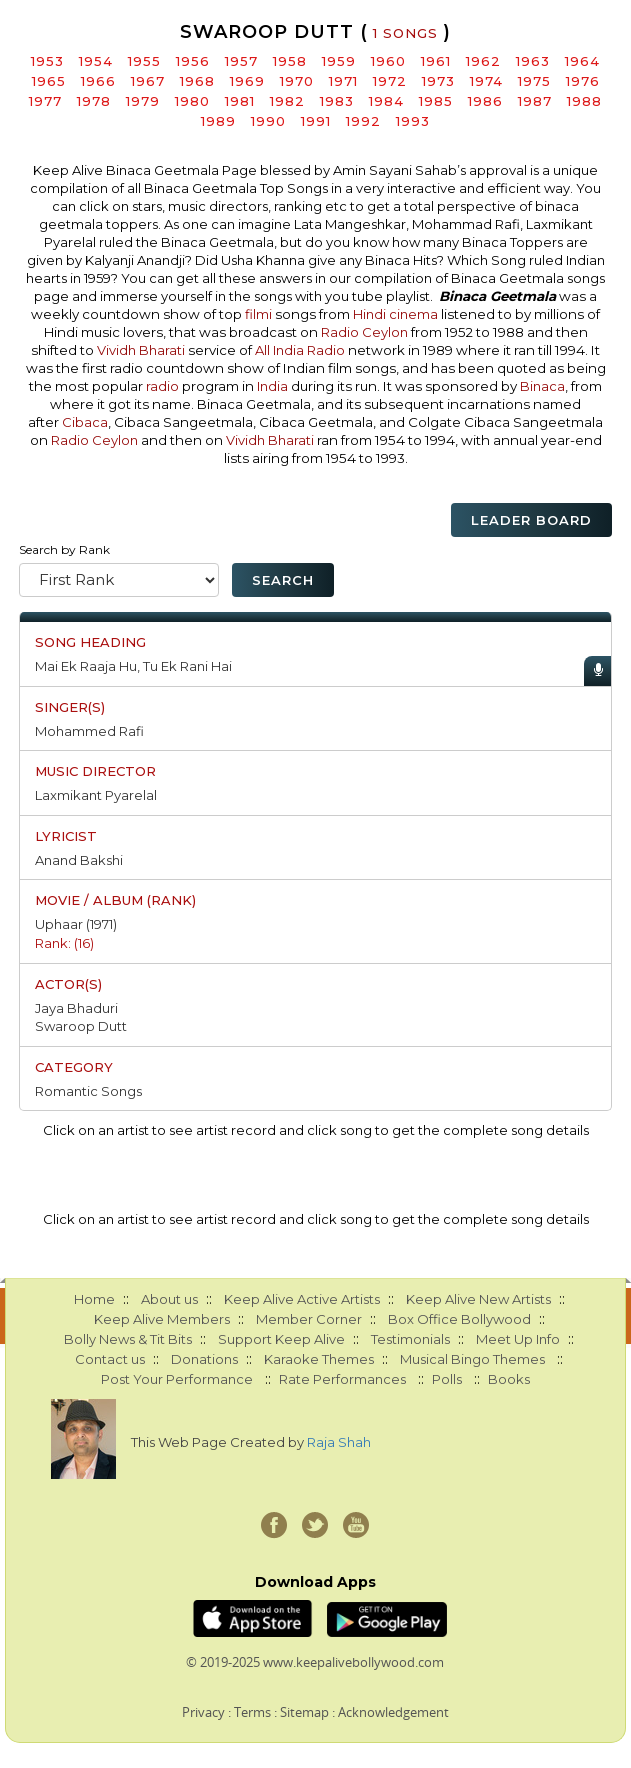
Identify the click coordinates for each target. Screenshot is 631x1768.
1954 (96, 61)
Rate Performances (342, 1379)
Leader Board (531, 520)
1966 (98, 81)
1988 (584, 101)
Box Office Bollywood (459, 1319)
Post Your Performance (177, 1379)
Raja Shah (339, 1442)
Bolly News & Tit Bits (128, 1339)
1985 (436, 101)
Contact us (110, 1359)
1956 (193, 61)
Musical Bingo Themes (472, 1359)
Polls (447, 1379)
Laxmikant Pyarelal (96, 795)
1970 (297, 81)
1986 (485, 101)
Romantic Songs (88, 1091)
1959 (339, 61)
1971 (343, 81)
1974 (486, 81)
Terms (252, 1712)
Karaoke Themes (319, 1359)
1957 (241, 61)
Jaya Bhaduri (76, 1008)
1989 (218, 121)
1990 (268, 121)
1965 (49, 81)
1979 (143, 101)
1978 (94, 101)
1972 (390, 81)
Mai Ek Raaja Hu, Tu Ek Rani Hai (133, 666)
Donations (204, 1359)
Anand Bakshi (79, 860)
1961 (436, 61)
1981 (240, 101)
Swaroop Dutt (81, 1026)
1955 (144, 61)
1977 (45, 101)
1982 (287, 101)
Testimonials (410, 1339)
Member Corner (309, 1319)
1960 (388, 61)
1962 (483, 61)
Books (509, 1379)
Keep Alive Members (162, 1319)
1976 (583, 81)
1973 (438, 81)
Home (94, 1299)
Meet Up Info (518, 1339)
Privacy (203, 1712)
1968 (197, 81)
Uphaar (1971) (76, 924)
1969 (247, 81)
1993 (413, 121)
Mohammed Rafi (89, 731)
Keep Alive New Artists (478, 1299)
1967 (148, 81)
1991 (316, 121)
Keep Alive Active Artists (302, 1299)
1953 (47, 61)
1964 (582, 61)
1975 (534, 81)
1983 (337, 101)
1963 (533, 61)
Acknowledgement (393, 1712)
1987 (535, 101)
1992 (363, 121)
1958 (290, 61)
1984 (386, 101)
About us (169, 1299)
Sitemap (304, 1712)
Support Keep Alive (281, 1339)
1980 (192, 101)
